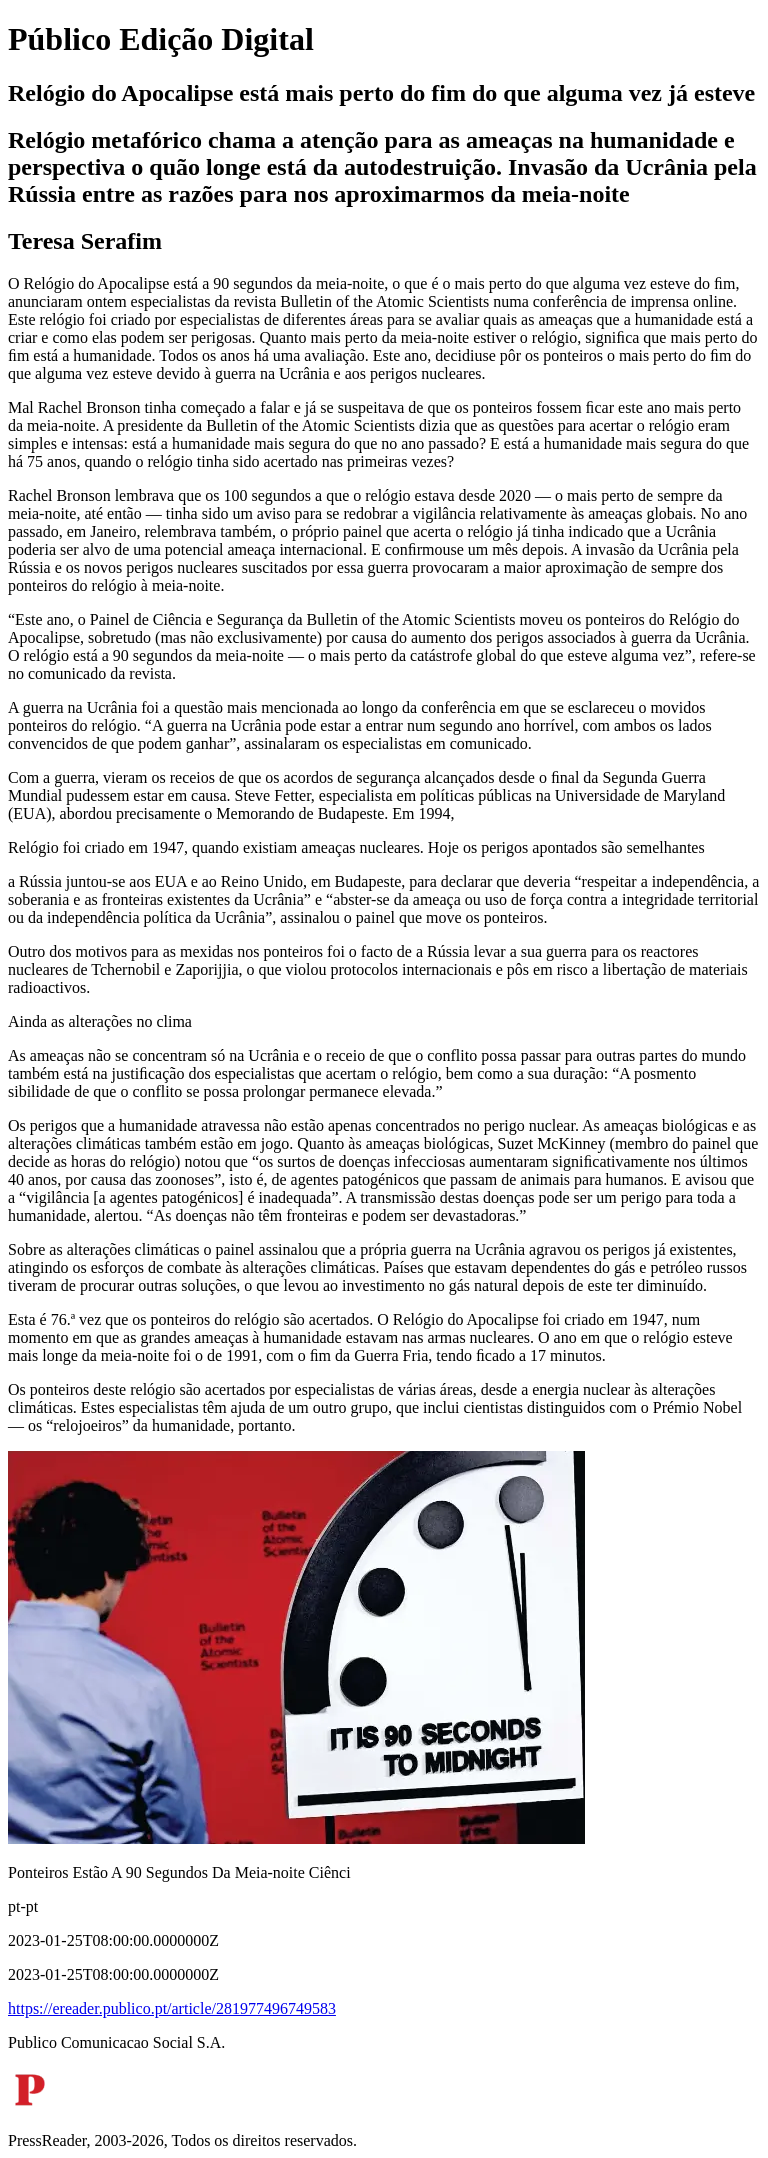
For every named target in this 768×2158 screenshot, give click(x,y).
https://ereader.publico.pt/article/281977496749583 (172, 2008)
